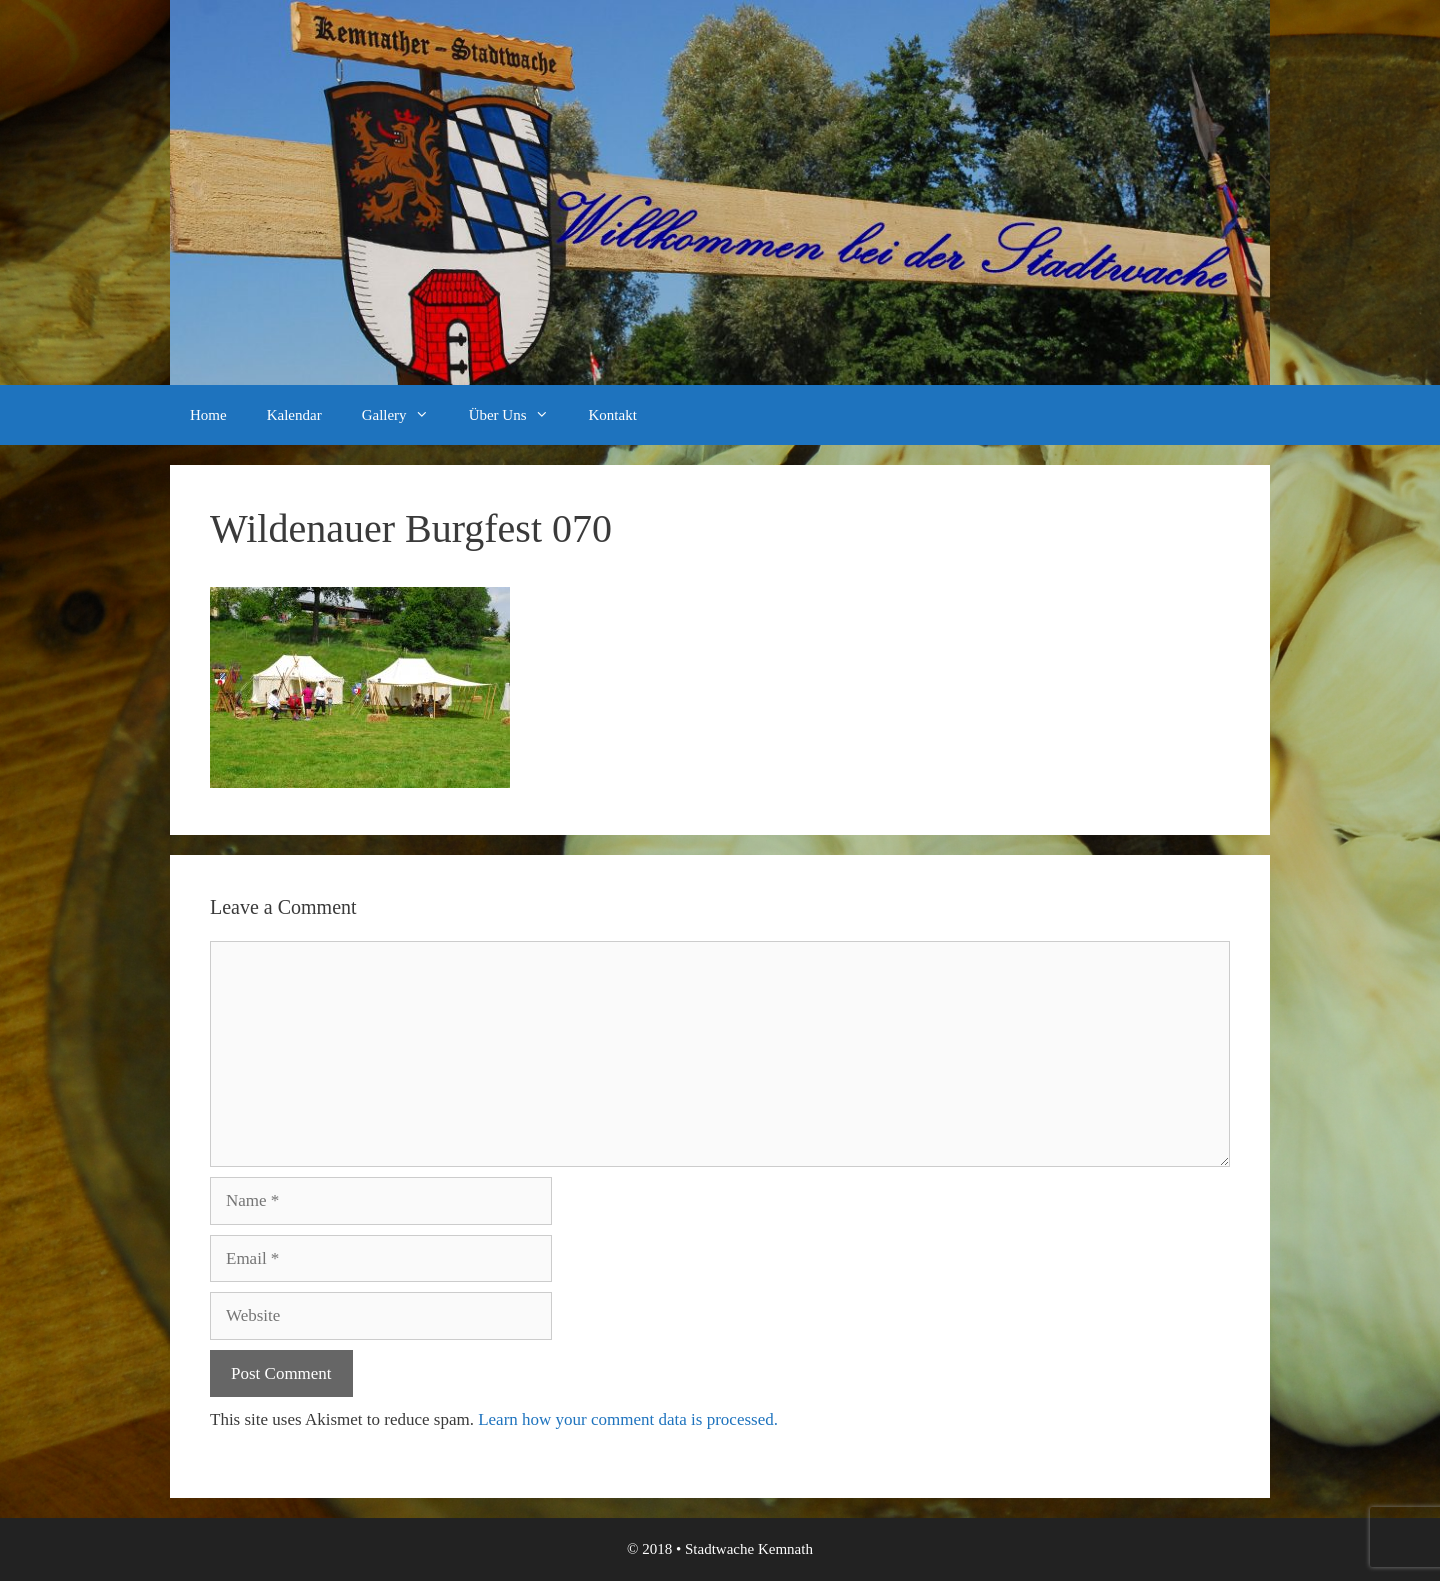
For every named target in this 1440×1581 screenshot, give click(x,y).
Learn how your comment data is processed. (628, 1419)
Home (208, 415)
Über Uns (519, 415)
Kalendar (294, 415)
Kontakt (613, 415)
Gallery (405, 415)
